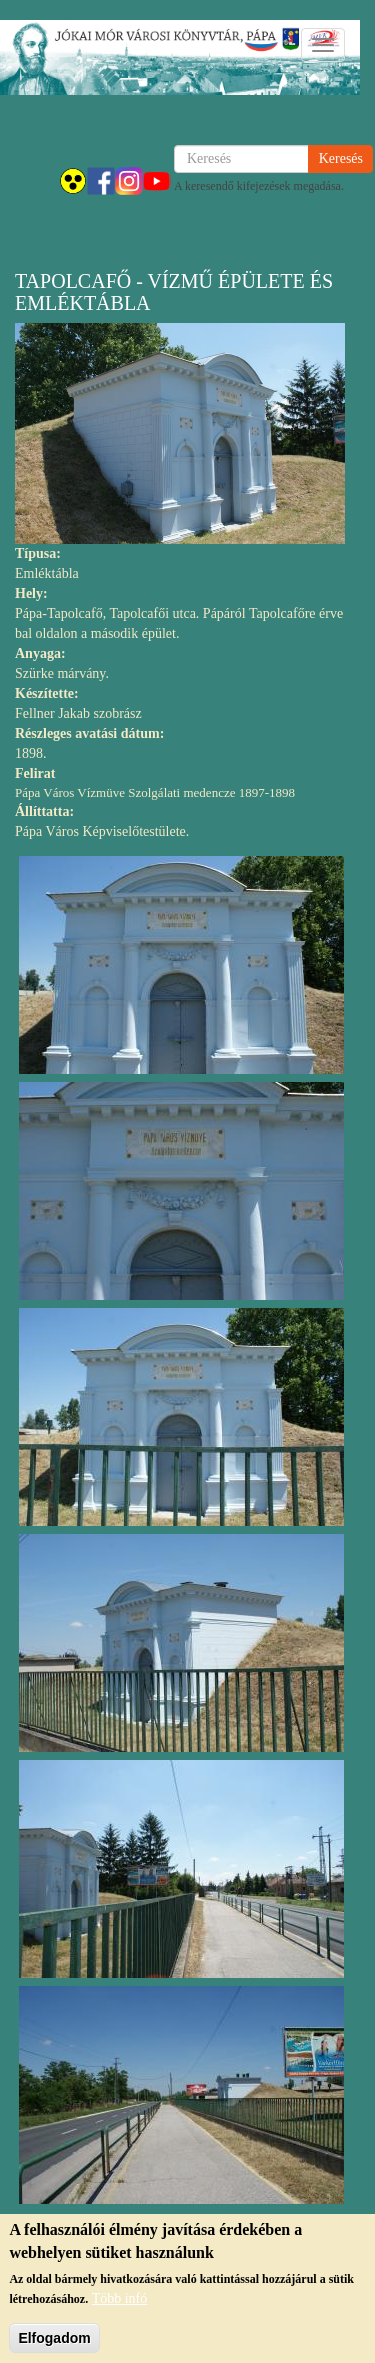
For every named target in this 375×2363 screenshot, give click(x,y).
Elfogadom (54, 2346)
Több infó (120, 2306)
